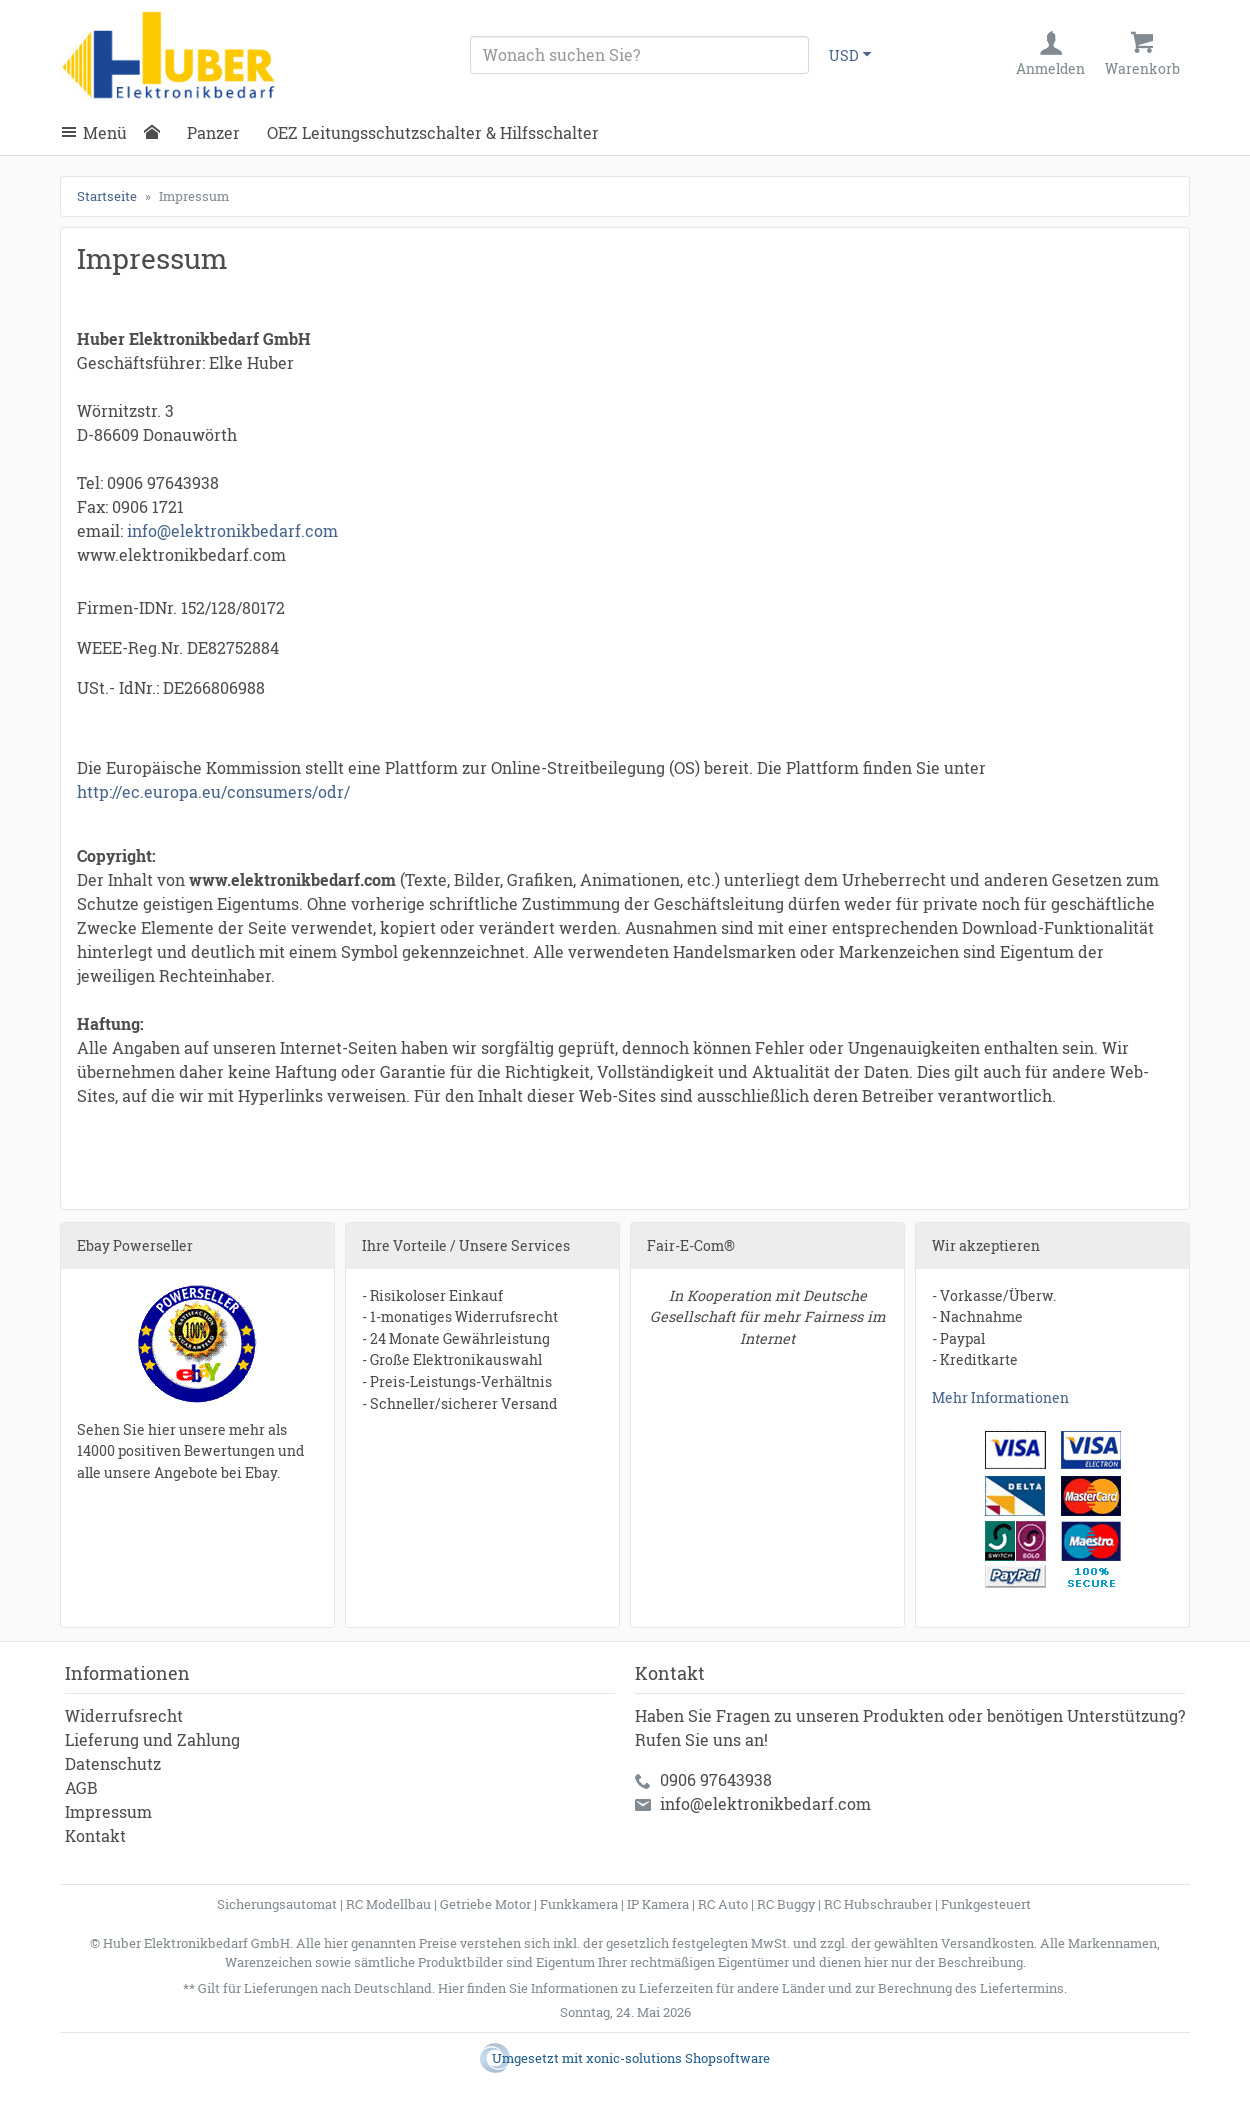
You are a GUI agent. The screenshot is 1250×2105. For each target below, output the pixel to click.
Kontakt (95, 1835)
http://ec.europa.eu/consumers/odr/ (213, 791)
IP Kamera (658, 1904)
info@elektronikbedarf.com (232, 530)
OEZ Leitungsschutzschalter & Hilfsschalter (433, 132)
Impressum (108, 1811)
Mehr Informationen (1000, 1397)
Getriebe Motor (485, 1904)
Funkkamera (579, 1904)
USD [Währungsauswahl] (844, 55)
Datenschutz (113, 1763)
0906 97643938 (716, 1779)
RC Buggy (786, 1904)
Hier (451, 1988)
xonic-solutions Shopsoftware (678, 2058)
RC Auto (723, 1904)
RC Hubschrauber (878, 1904)
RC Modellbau (388, 1904)
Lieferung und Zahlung (152, 1739)
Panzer (213, 132)
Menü (105, 132)
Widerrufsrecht (124, 1715)
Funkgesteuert (986, 1904)
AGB (81, 1787)
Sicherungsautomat (277, 1904)
